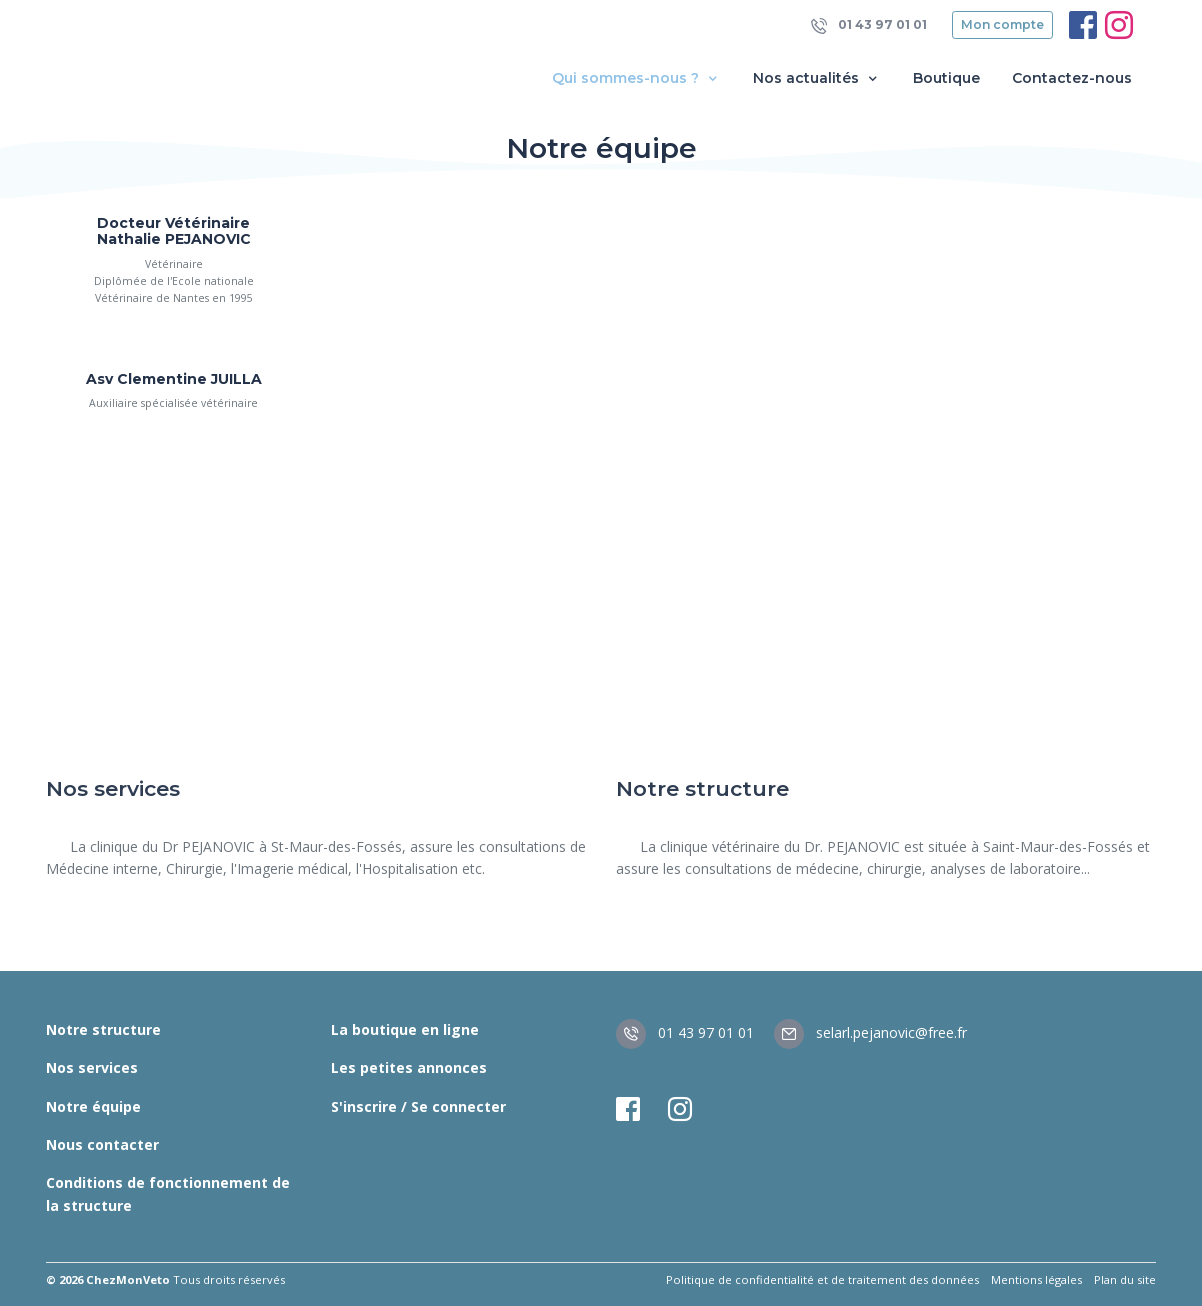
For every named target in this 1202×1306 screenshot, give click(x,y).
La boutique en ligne (405, 1029)
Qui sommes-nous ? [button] (636, 78)
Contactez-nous (1072, 78)
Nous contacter (102, 1144)
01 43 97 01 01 (869, 25)
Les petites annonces (409, 1067)
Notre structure (103, 1029)
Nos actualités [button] (817, 78)
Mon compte (1002, 24)
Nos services (92, 1067)
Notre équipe (93, 1106)
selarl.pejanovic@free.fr (870, 1032)
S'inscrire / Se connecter (418, 1106)
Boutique (946, 78)
